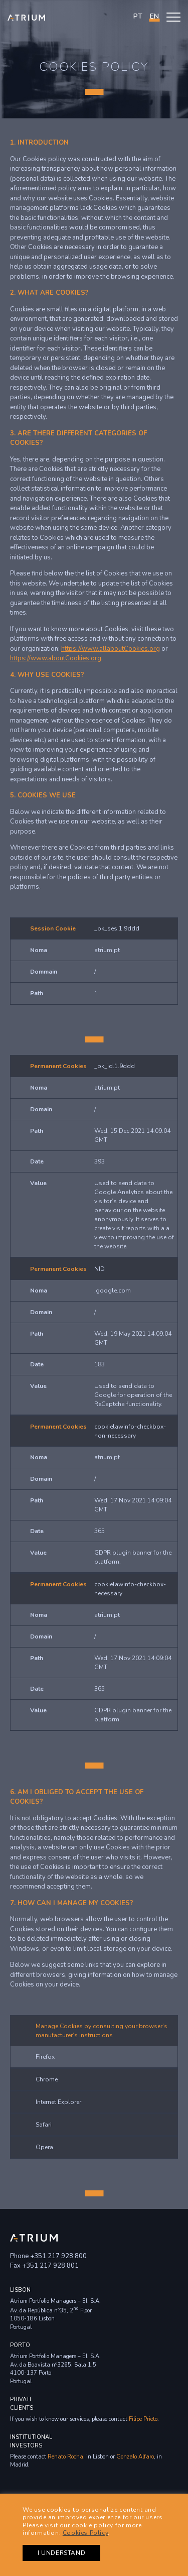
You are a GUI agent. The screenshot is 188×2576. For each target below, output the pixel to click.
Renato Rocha (65, 2457)
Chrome (47, 2079)
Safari (44, 2125)
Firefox (45, 2057)
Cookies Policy (85, 2533)
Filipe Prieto (143, 2419)
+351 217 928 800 (58, 2256)
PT (137, 16)
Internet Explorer (58, 2102)
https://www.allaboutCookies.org (110, 648)
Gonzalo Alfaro (135, 2457)
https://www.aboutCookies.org (55, 658)
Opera (44, 2147)
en (154, 16)
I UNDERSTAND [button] (61, 2553)
